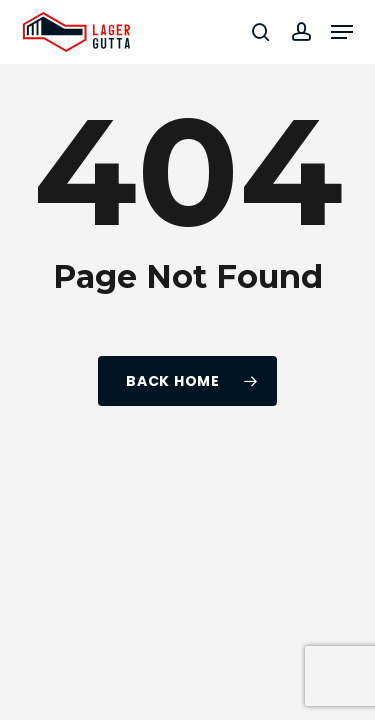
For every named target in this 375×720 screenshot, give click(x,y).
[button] (342, 32)
